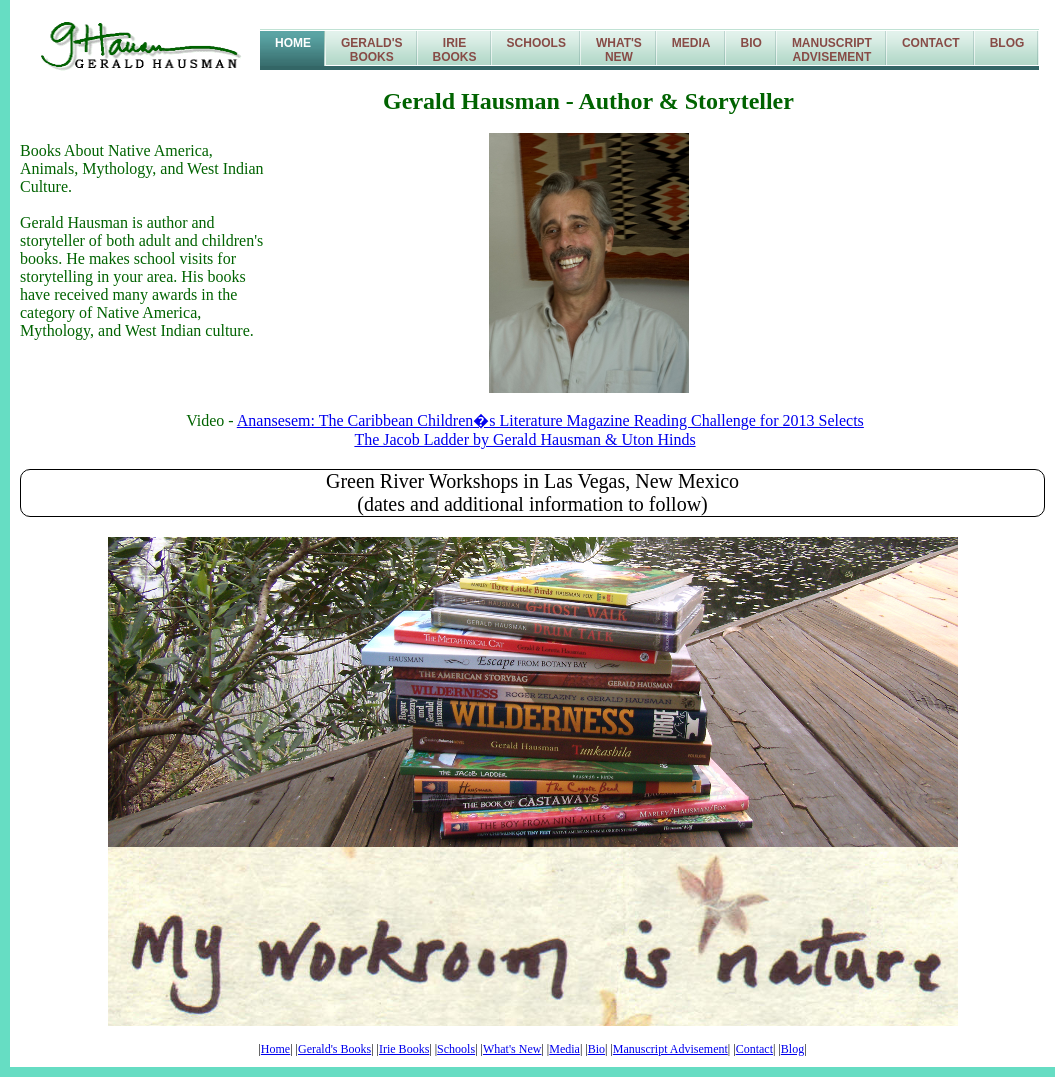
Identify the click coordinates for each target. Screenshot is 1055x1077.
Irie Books (404, 1049)
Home (293, 43)
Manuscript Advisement (670, 1049)
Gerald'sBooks (372, 50)
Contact (931, 43)
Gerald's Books (334, 1049)
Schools (536, 43)
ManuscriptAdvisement (832, 50)
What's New (512, 1049)
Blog (1007, 43)
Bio (751, 43)
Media (691, 43)
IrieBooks (455, 50)
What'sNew (619, 50)
